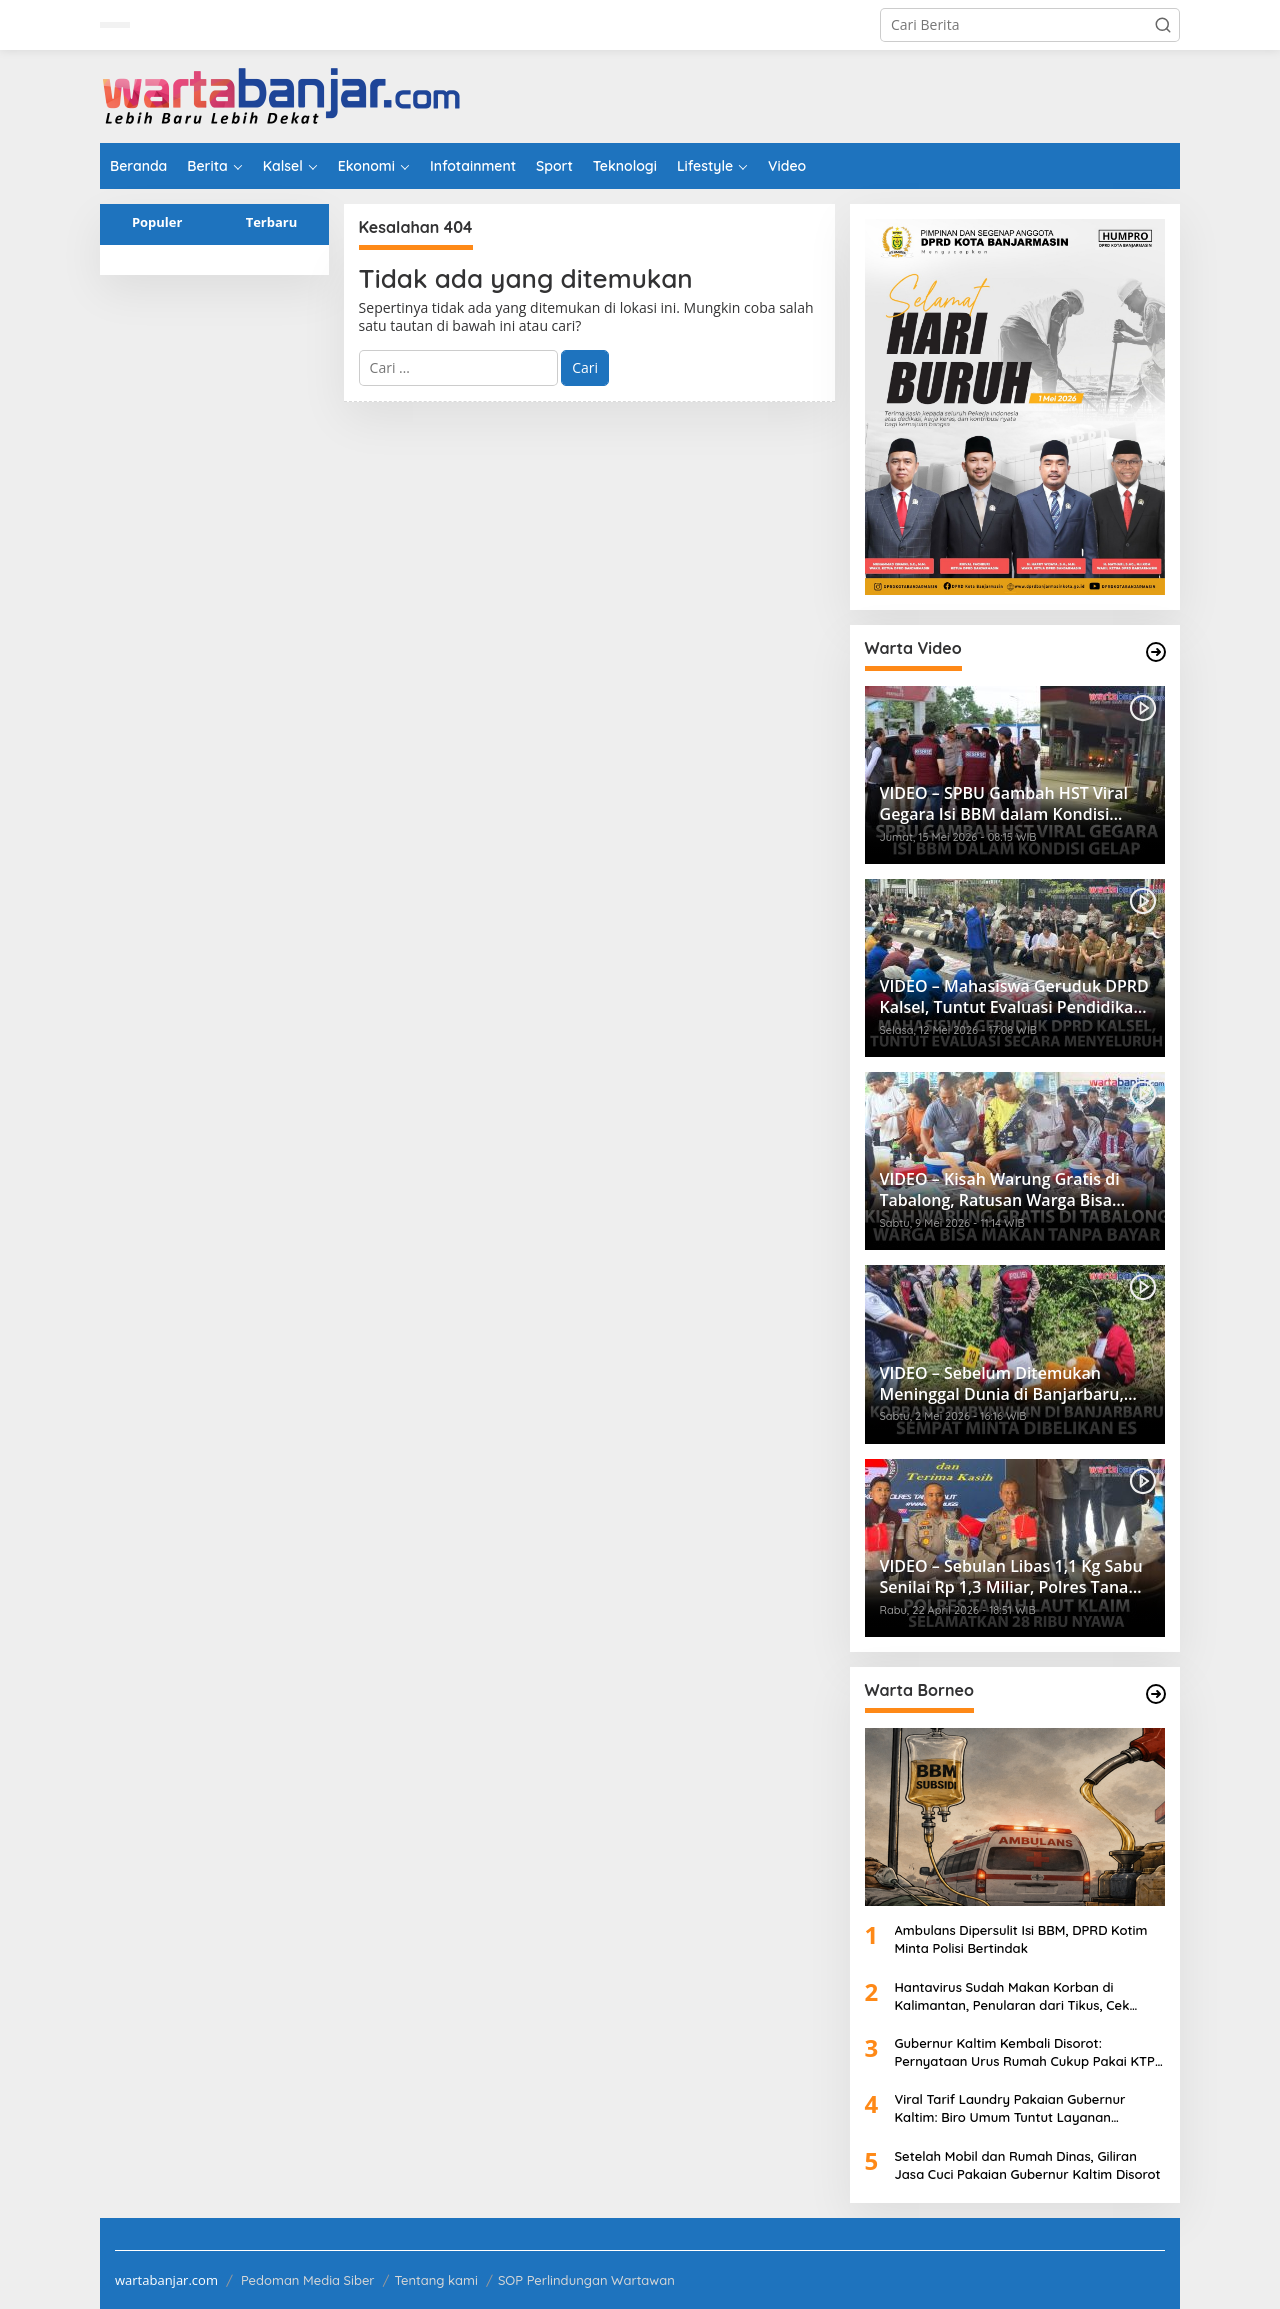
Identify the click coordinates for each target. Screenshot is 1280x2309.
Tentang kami (436, 2280)
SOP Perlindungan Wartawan (586, 2280)
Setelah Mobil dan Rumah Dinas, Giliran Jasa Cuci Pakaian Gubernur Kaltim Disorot (1028, 2165)
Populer (157, 222)
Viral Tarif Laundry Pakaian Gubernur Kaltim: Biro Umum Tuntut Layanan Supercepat (1010, 2108)
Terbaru (272, 222)
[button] (1163, 25)
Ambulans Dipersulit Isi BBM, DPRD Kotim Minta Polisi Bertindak (1021, 1939)
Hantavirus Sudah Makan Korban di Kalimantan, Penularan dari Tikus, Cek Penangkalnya (1012, 1996)
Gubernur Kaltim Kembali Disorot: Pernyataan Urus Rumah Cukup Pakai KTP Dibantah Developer (1025, 2052)
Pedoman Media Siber (308, 2280)
